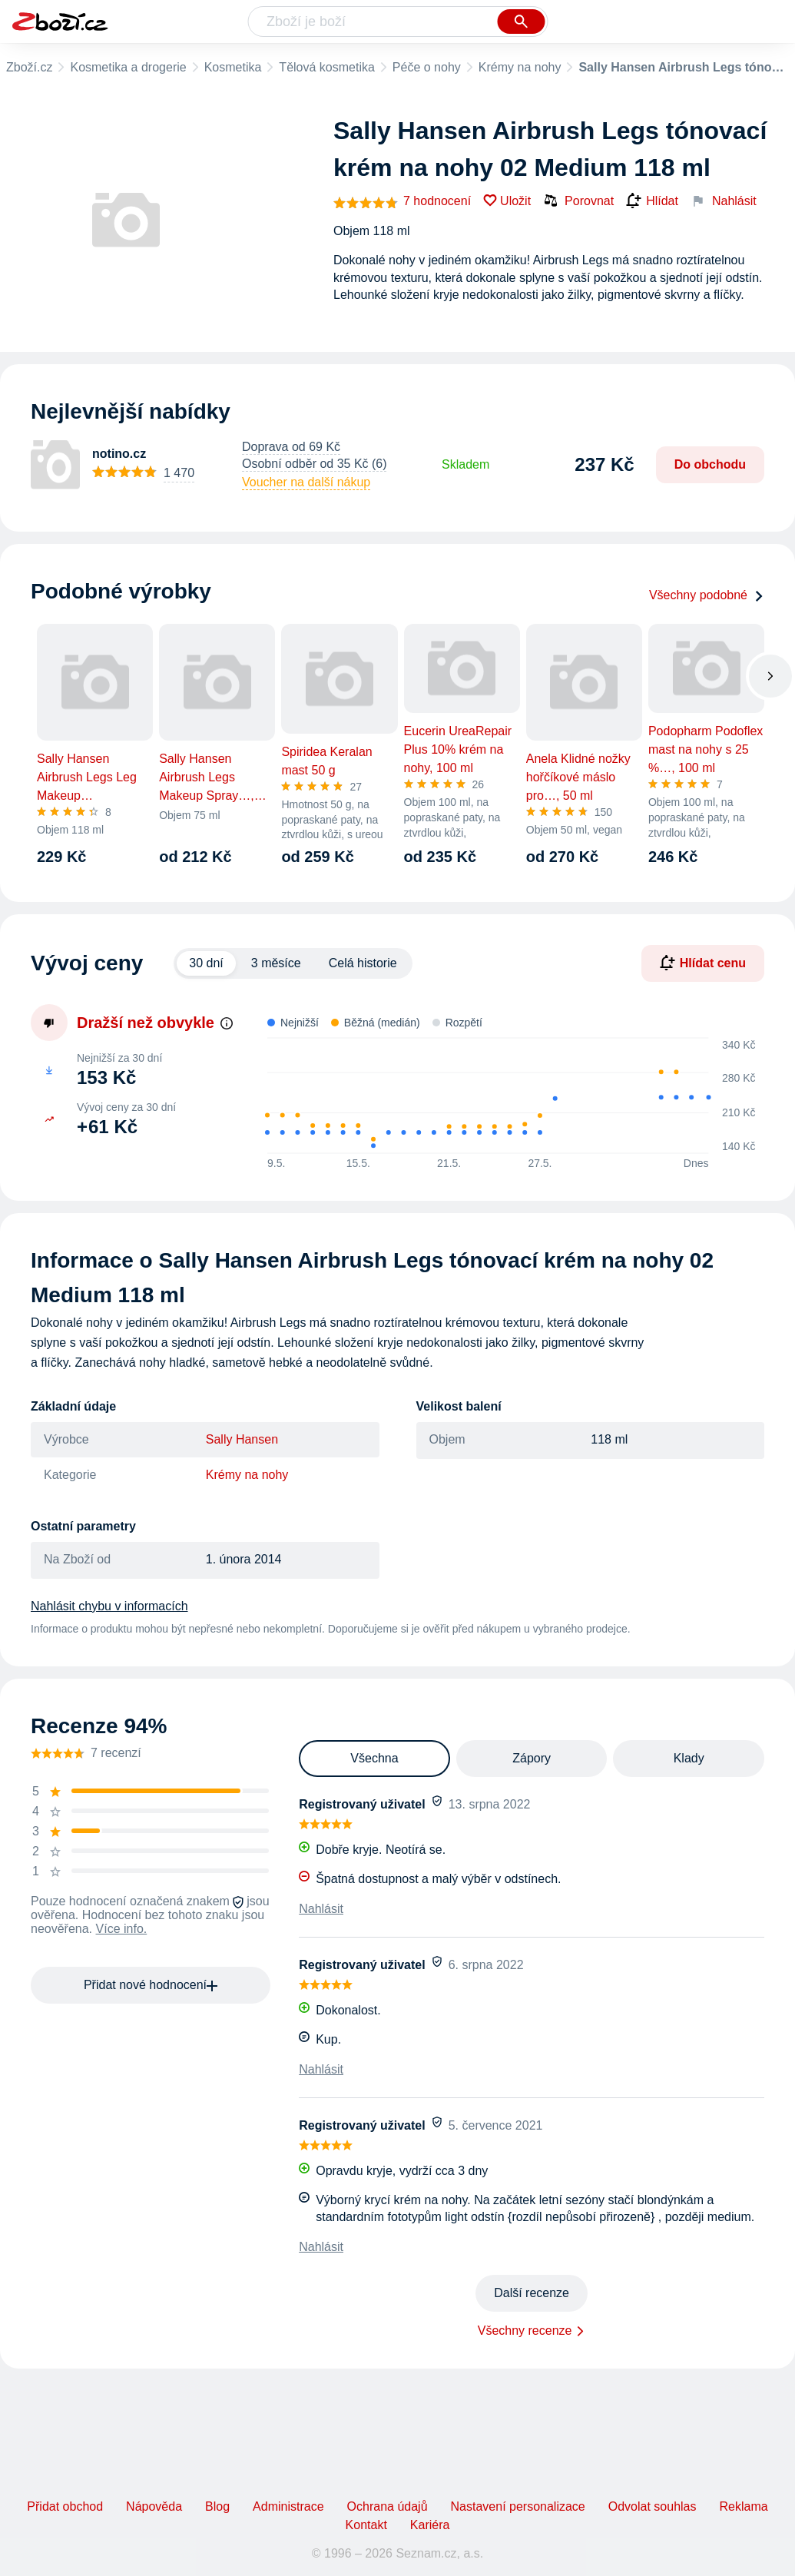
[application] (501, 1096)
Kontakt (366, 2524)
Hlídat (652, 201)
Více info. (121, 1928)
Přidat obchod (65, 2506)
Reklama (743, 2506)
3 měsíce (276, 963)
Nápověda (154, 2506)
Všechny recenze (525, 2330)
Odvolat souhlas (652, 2506)
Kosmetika (233, 67)
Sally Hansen (242, 1439)
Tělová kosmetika (327, 67)
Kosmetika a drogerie (128, 67)
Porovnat (578, 200)
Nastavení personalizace (518, 2506)
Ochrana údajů (387, 2506)
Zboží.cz (29, 67)
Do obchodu (710, 464)
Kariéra (430, 2524)
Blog (217, 2506)
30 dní (206, 963)
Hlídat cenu (703, 962)
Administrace (288, 2506)
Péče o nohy (427, 67)
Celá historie (363, 963)
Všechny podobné (706, 595)
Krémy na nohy (520, 67)
